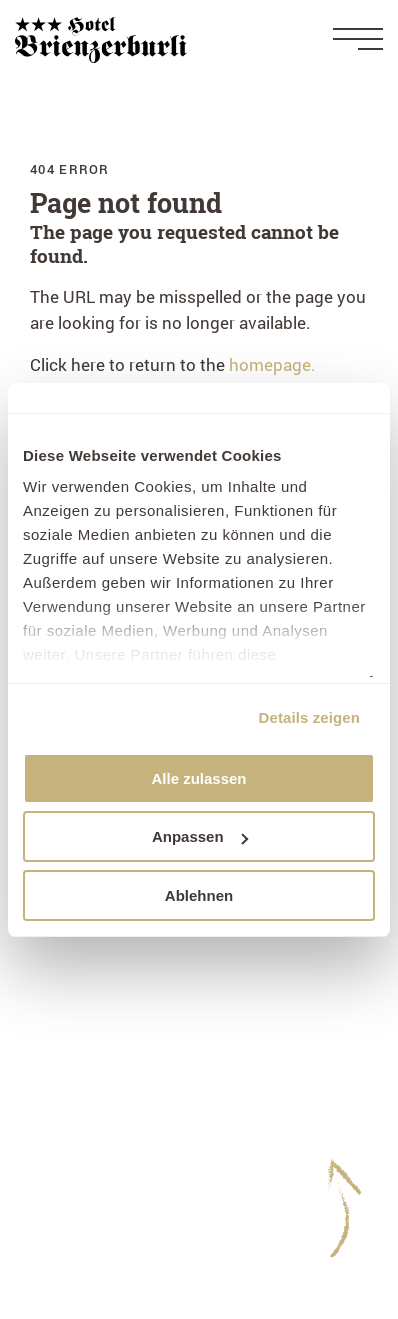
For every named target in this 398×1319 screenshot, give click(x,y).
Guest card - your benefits (129, 1225)
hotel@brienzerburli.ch (117, 1032)
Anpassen (200, 836)
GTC (46, 1148)
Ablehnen (199, 895)
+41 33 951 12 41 (182, 1006)
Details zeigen (309, 717)
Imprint (58, 1097)
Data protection (89, 1123)
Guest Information (100, 1174)
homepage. (272, 364)
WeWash (63, 1199)
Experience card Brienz (118, 1250)
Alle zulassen (198, 778)
